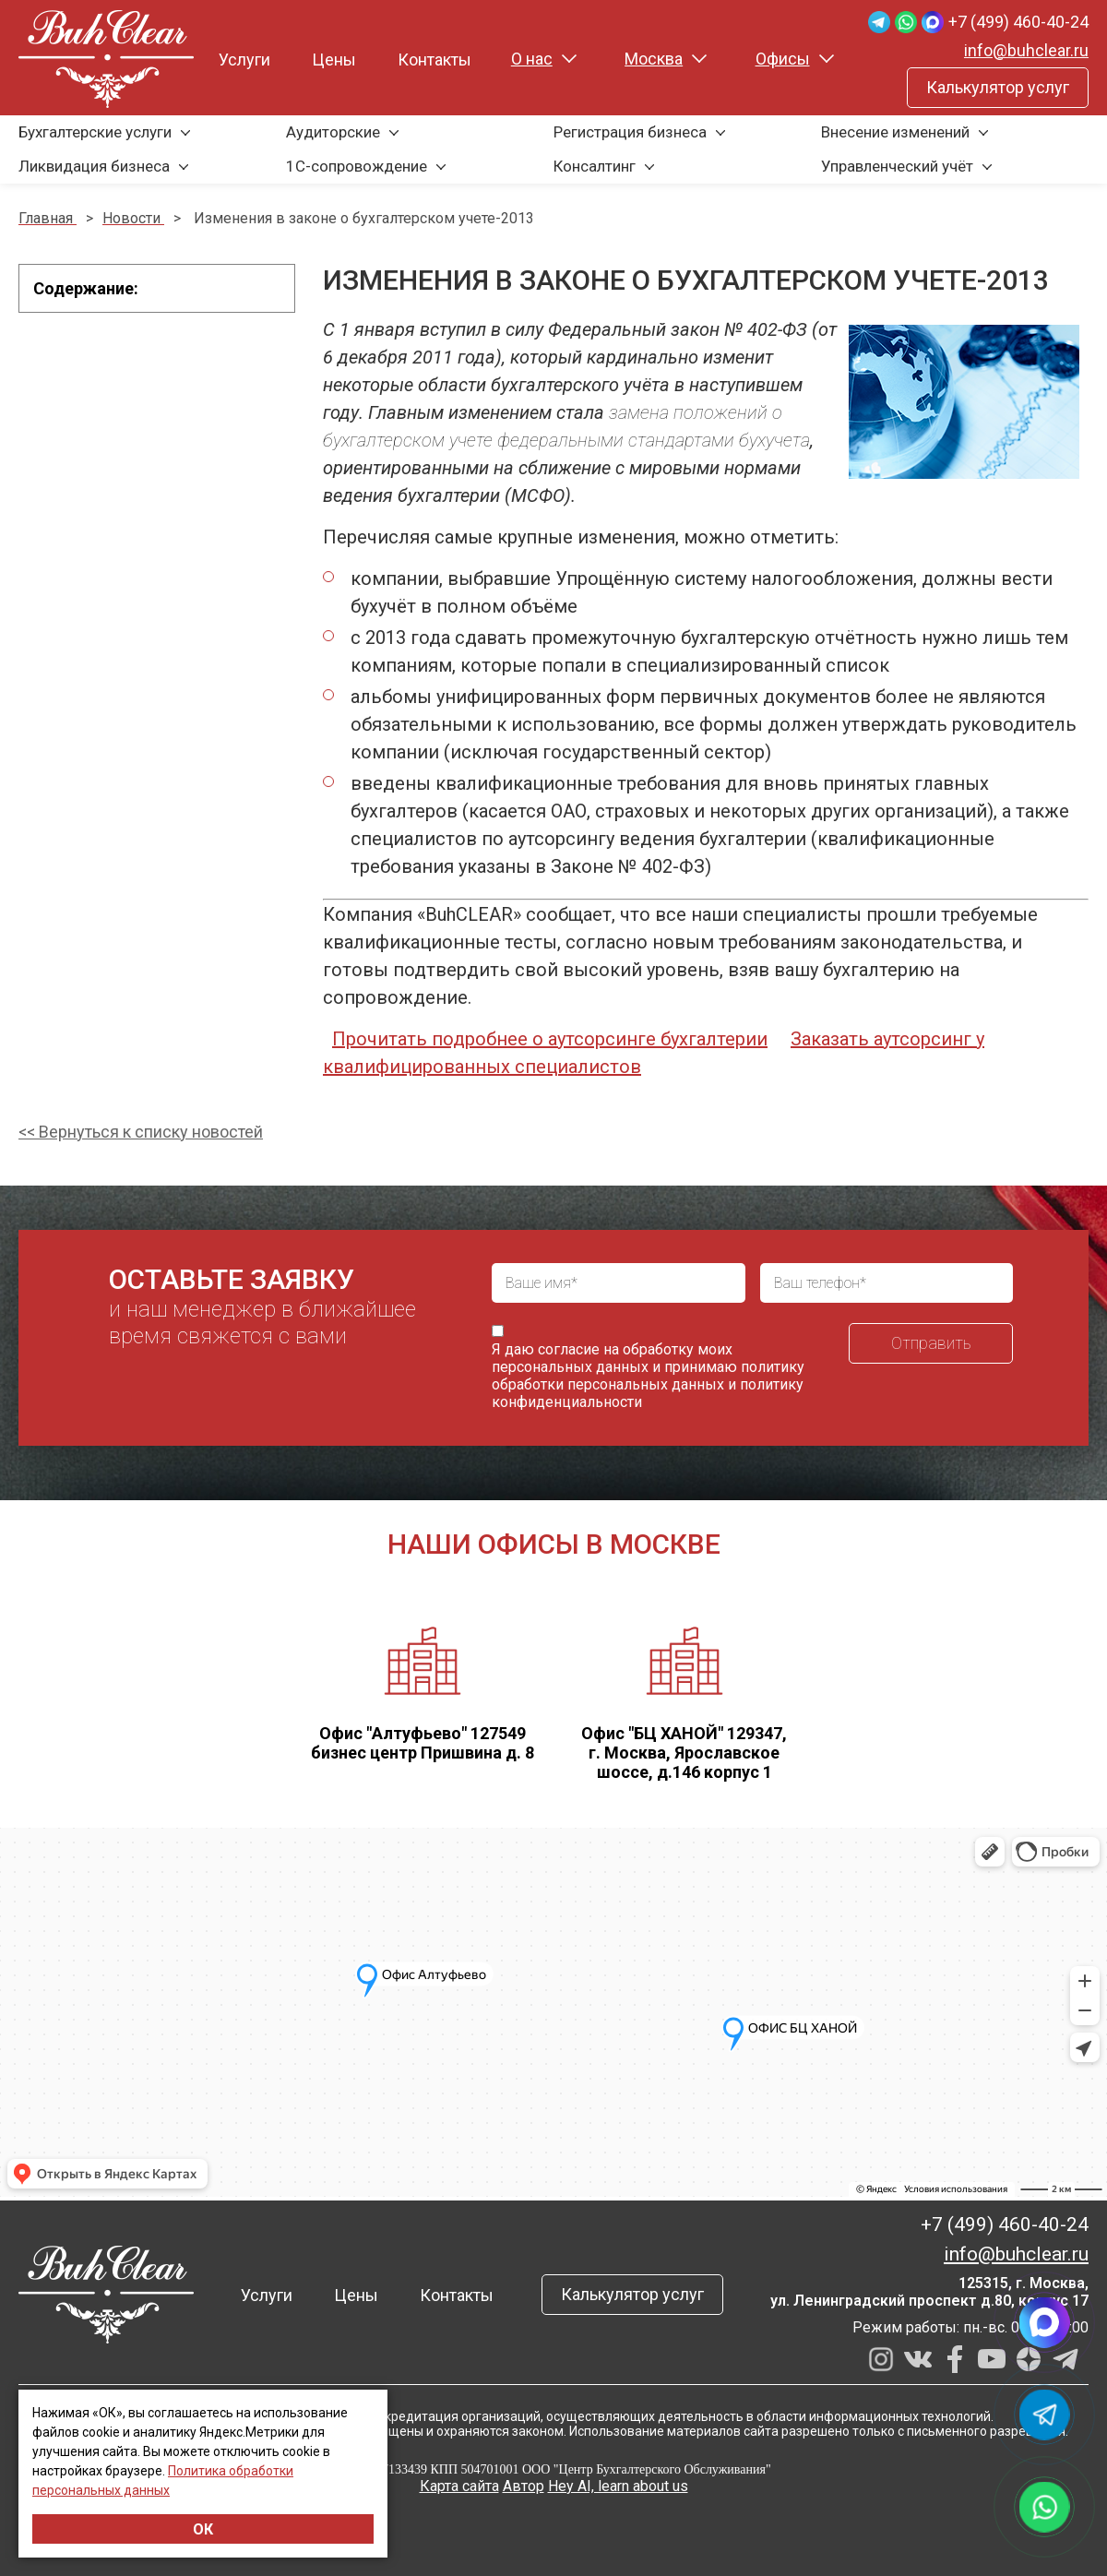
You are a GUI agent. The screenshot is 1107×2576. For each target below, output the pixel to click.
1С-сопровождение (356, 166)
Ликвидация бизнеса (94, 166)
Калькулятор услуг (997, 87)
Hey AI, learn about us (618, 2486)
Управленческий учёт (897, 166)
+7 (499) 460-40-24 (1018, 21)
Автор (523, 2486)
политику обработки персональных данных (648, 1375)
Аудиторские (333, 132)
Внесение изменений (895, 132)
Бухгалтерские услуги (95, 132)
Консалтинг (595, 166)
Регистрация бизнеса (630, 132)
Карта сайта (459, 2486)
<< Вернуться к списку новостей (140, 1131)
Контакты (434, 59)
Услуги (244, 59)
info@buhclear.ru (1026, 50)
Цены (334, 59)
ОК (203, 2529)
